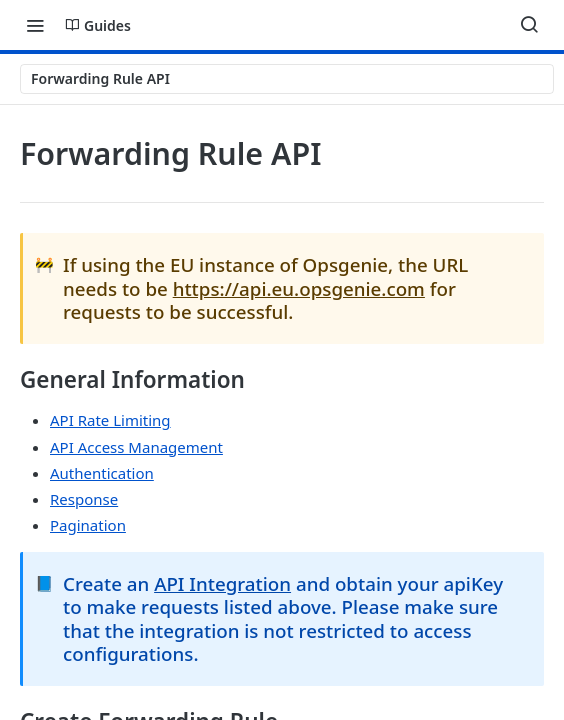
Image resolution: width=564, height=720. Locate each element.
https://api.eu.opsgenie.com (299, 288)
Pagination (88, 525)
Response (84, 499)
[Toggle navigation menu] (35, 25)
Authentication (102, 473)
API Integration (222, 583)
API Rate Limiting (110, 420)
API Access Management (136, 447)
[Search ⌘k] (529, 25)
